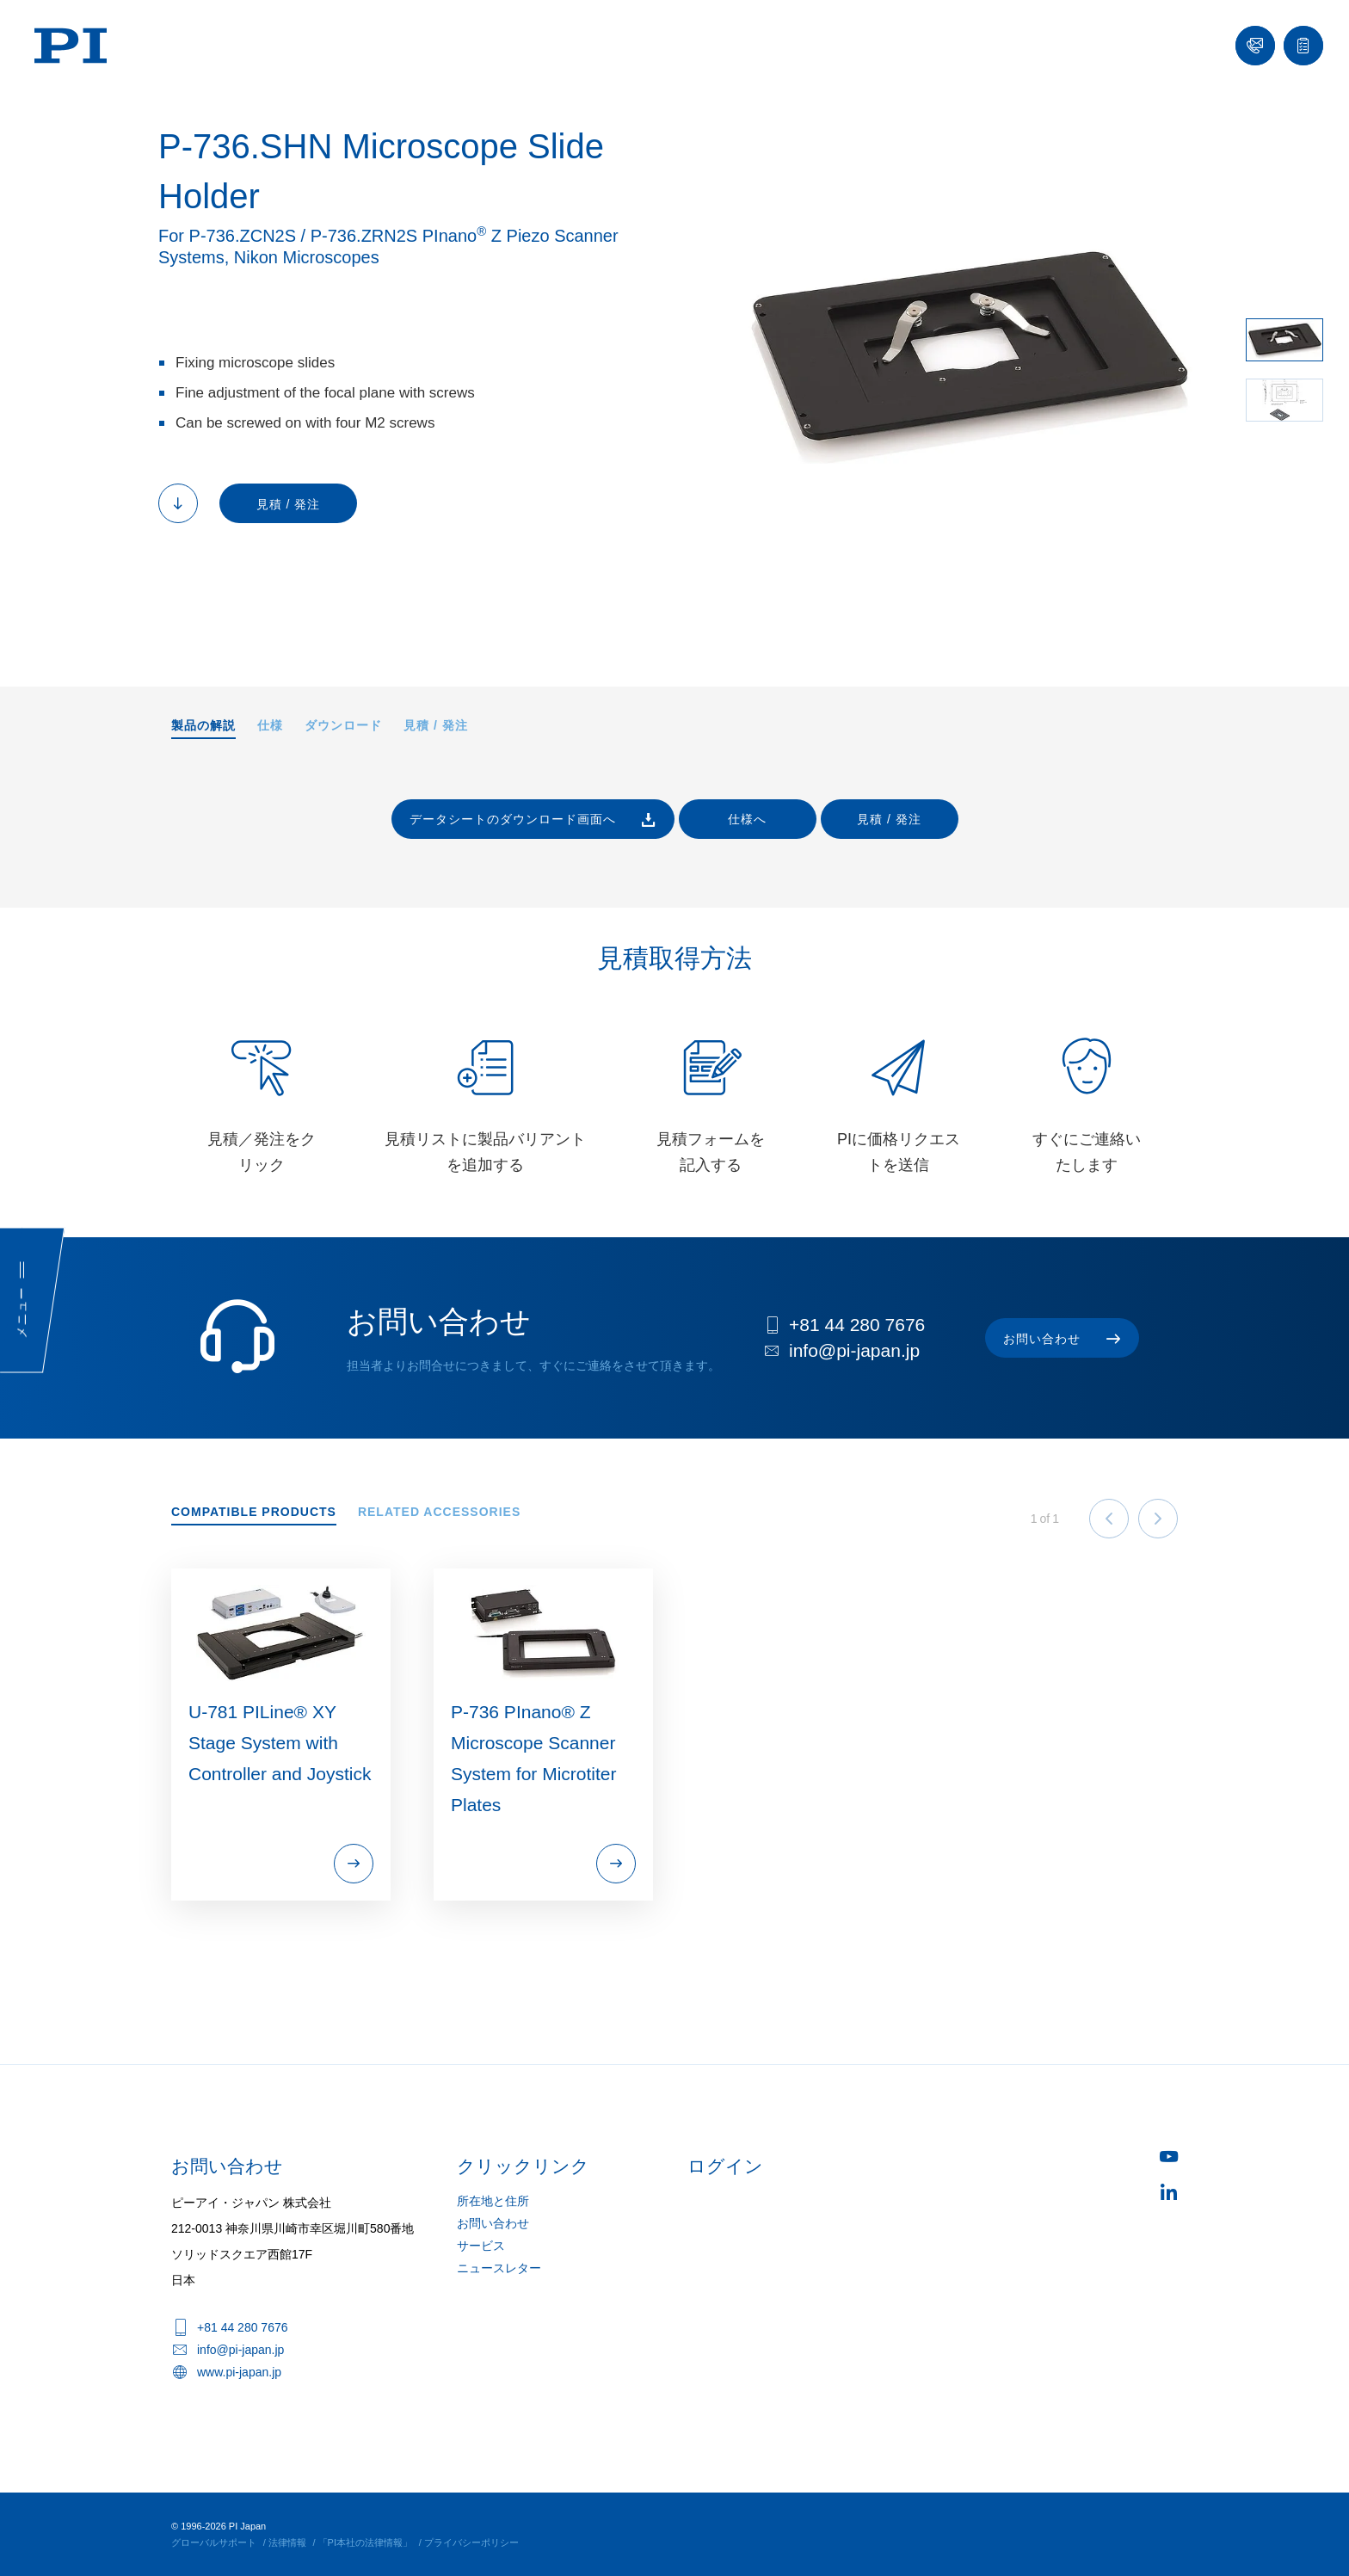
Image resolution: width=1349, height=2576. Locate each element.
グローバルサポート (213, 2542)
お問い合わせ (493, 2223)
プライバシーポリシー (471, 2542)
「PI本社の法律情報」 (365, 2542)
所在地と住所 (493, 2201)
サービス (481, 2245)
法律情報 (287, 2542)
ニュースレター (499, 2268)
